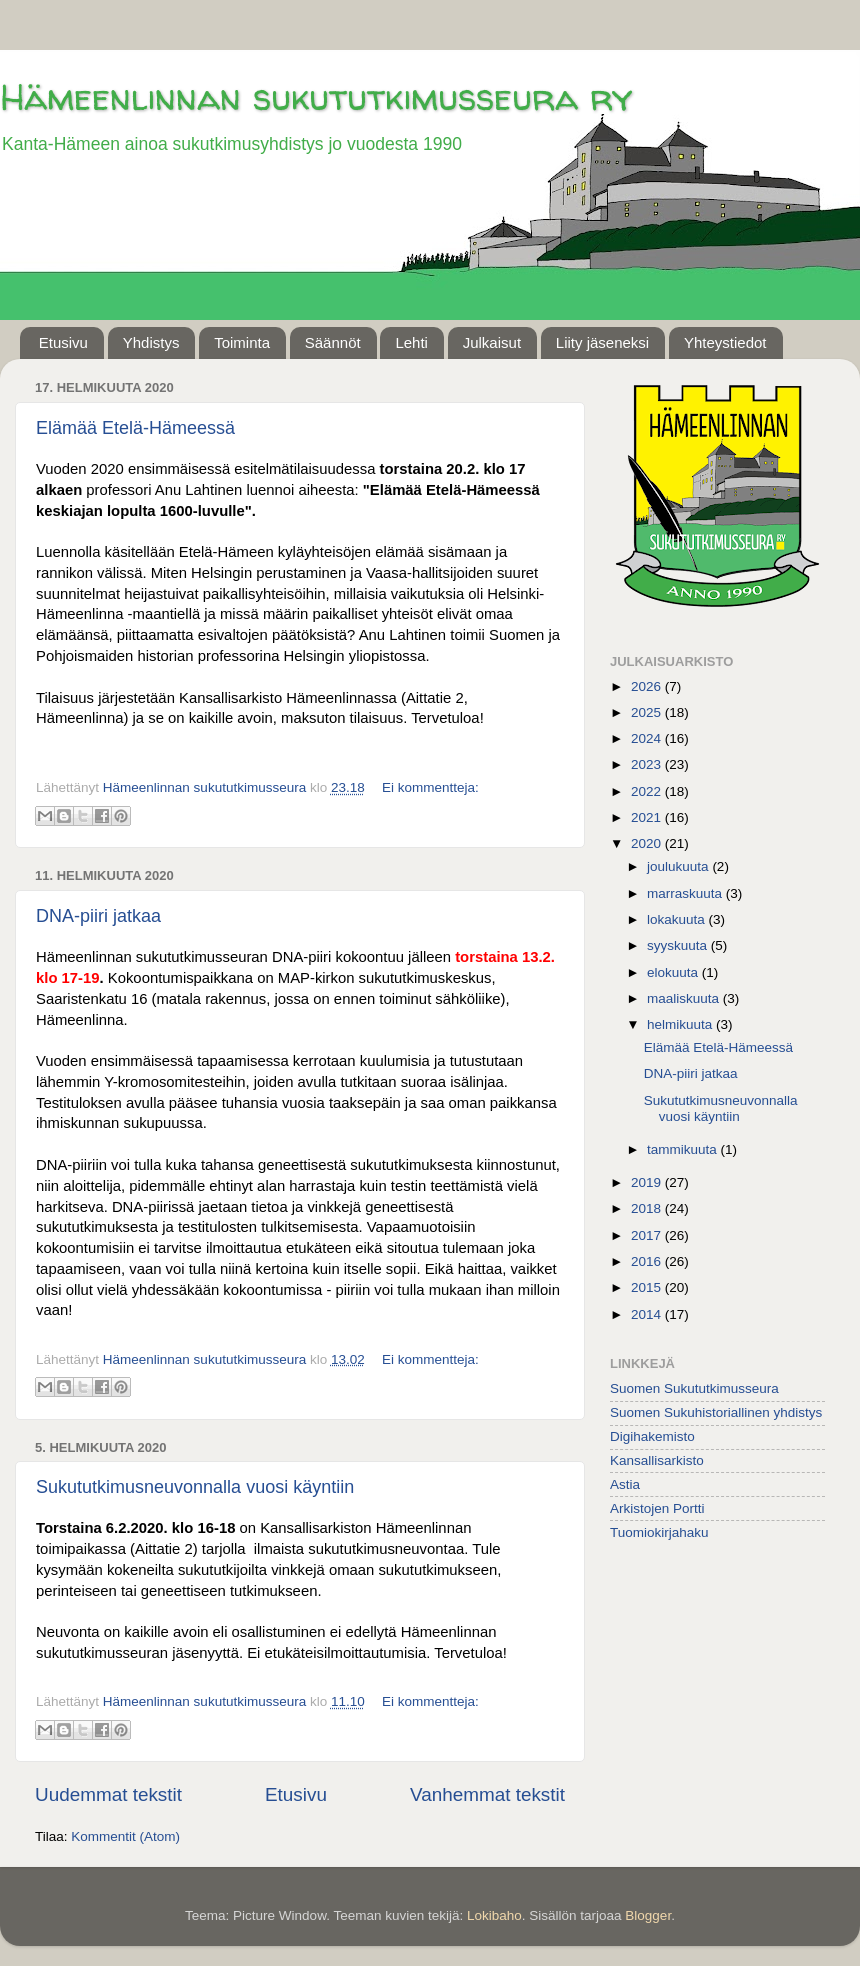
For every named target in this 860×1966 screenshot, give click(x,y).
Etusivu (63, 342)
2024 (648, 738)
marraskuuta (686, 893)
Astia (625, 1484)
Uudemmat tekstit (108, 1794)
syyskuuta (679, 945)
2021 (648, 817)
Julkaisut (492, 342)
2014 (648, 1314)
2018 (648, 1208)
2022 (648, 791)
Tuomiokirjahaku (659, 1532)
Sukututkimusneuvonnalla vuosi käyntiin (195, 1487)
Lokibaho (494, 1915)
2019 (648, 1182)
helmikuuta (681, 1024)
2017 (648, 1235)
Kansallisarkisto (657, 1460)
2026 (648, 686)
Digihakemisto (652, 1436)
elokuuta (674, 972)
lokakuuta (678, 919)
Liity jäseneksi (602, 342)
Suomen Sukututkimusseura (694, 1388)
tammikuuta (684, 1149)
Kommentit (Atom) (125, 1836)
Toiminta (242, 342)
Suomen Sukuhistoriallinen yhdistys (716, 1412)
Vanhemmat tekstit (487, 1794)
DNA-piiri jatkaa (98, 916)
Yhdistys (151, 342)
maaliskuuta (685, 998)
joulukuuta (679, 866)
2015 (648, 1287)
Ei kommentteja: (430, 787)
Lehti (411, 342)
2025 (648, 712)
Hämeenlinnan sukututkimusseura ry (316, 96)
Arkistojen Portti (657, 1508)
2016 (648, 1261)
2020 (648, 843)
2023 (648, 764)
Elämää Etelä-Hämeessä (135, 428)
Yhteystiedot (725, 342)
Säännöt (333, 342)
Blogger (648, 1915)
